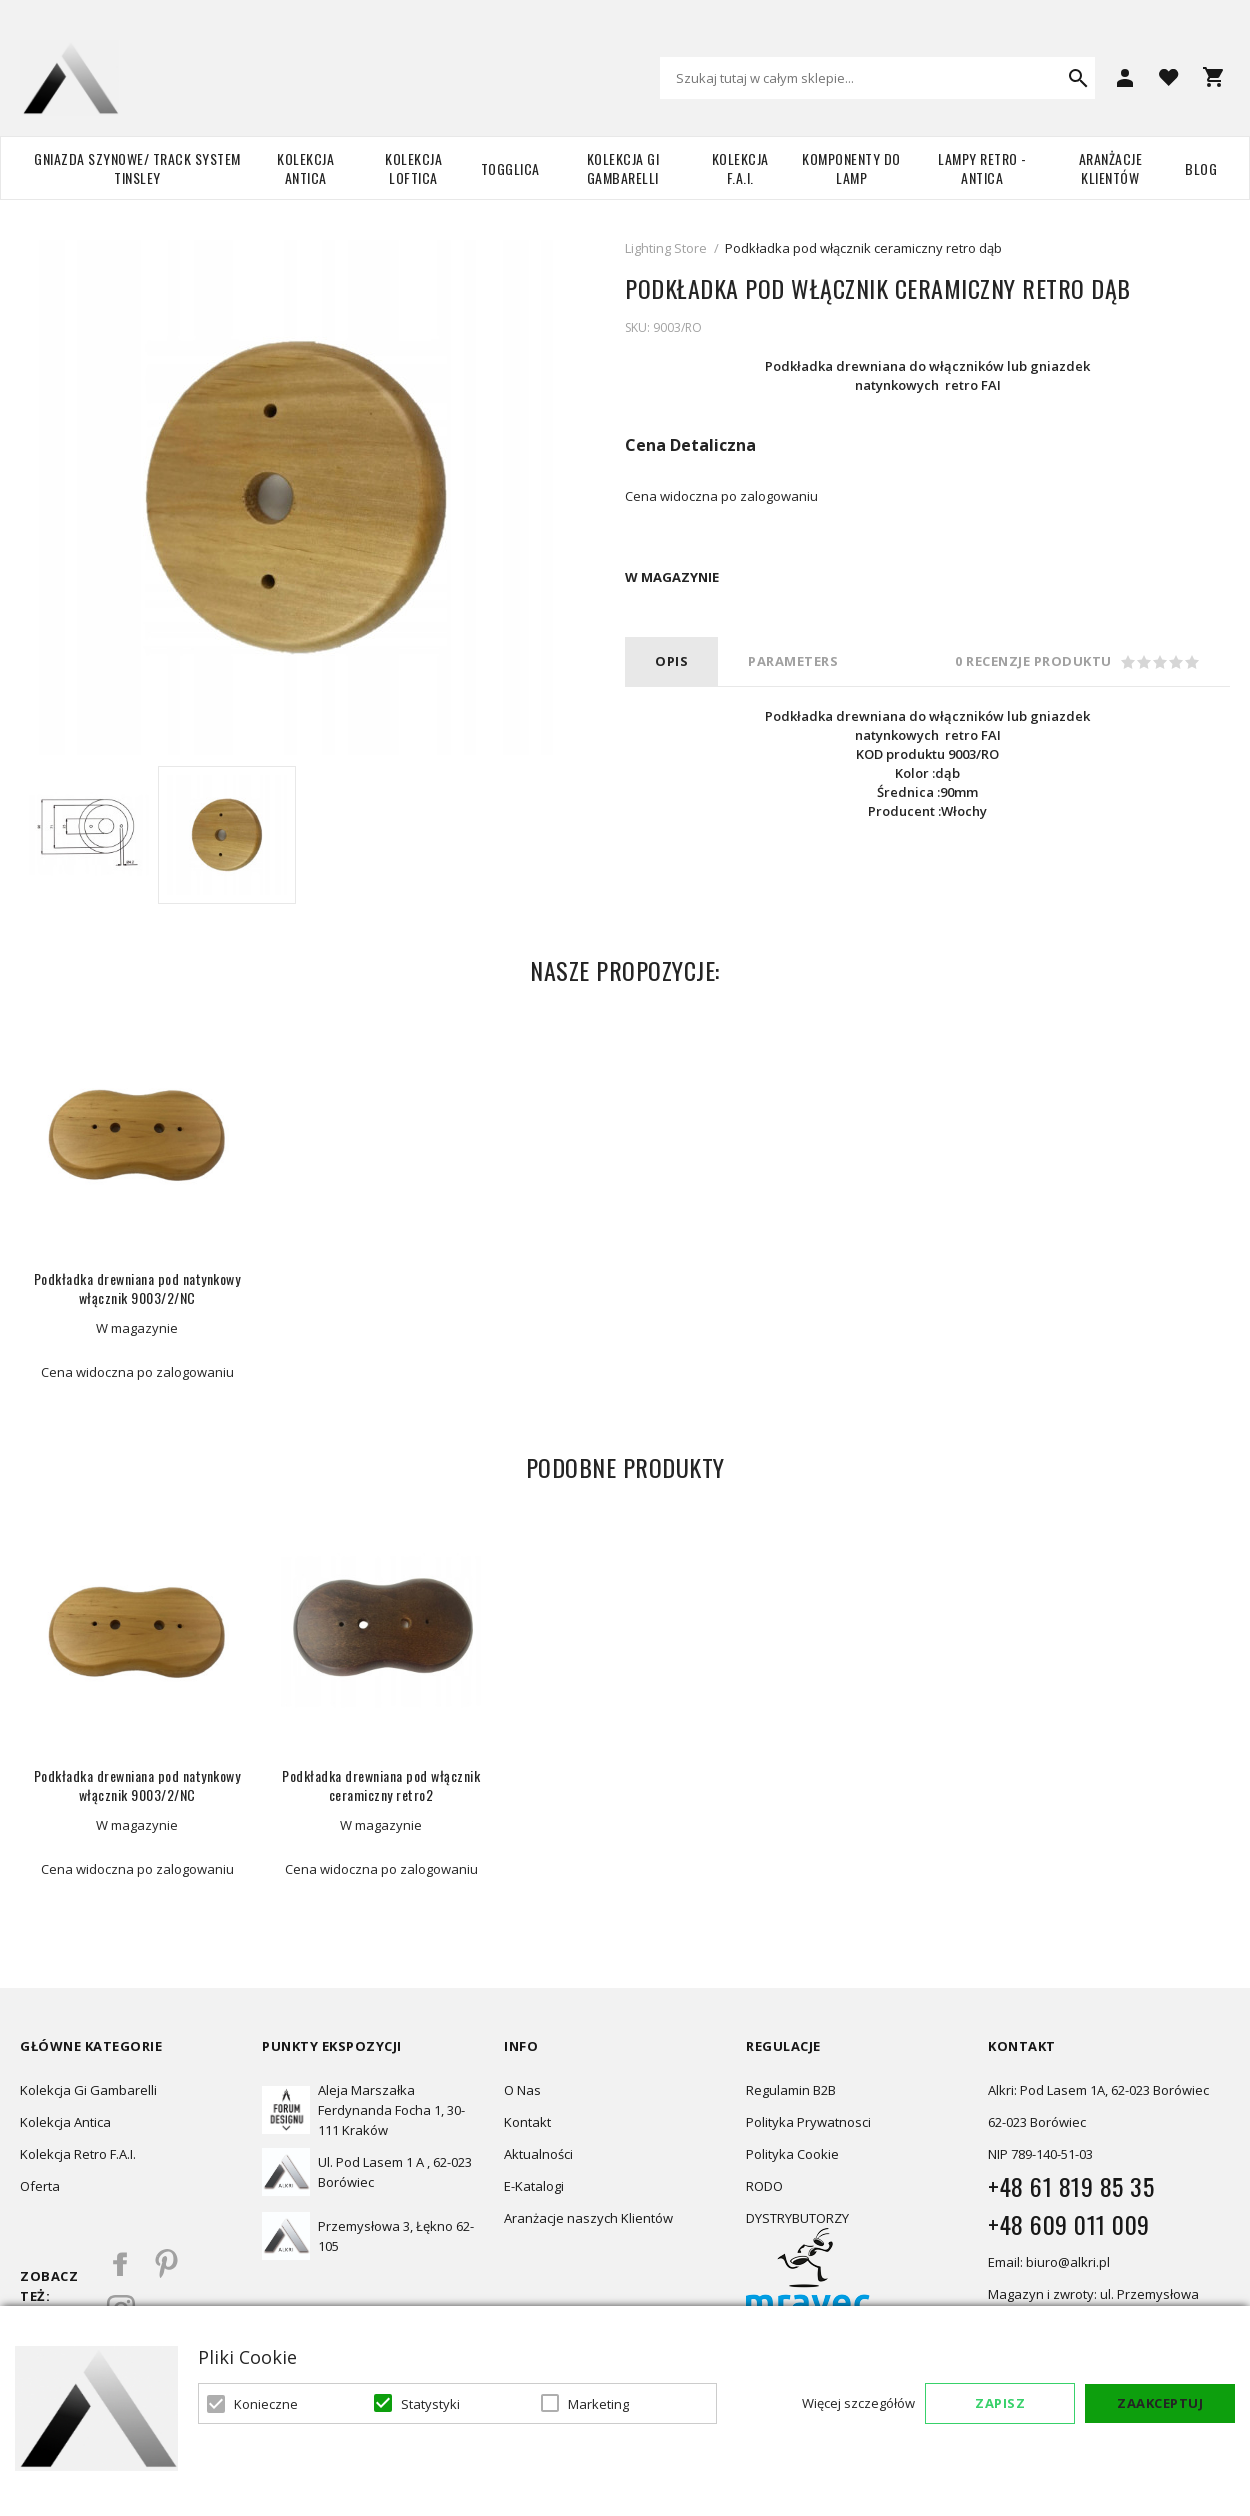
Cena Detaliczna (690, 445)
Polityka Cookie (792, 2154)
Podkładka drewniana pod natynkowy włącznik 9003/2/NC (137, 1288)
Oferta (40, 2186)
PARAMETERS (793, 661)
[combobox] (877, 78)
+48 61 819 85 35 (1071, 2186)
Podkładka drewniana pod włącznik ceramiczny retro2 (381, 1785)
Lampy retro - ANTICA (982, 168)
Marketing (598, 2404)
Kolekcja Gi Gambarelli (623, 168)
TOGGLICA (510, 168)
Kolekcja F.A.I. (740, 168)
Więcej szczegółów (858, 2403)
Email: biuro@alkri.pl (1049, 2262)
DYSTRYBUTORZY (797, 2218)
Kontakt (527, 2122)
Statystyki (430, 2404)
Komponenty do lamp (851, 168)
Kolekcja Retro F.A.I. (78, 2154)
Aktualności (538, 2154)
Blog (1201, 168)
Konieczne (266, 2404)
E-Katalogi (534, 2186)
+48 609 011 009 (1069, 2224)
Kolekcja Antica (305, 168)
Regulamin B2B (791, 2090)
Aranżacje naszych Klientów (588, 2218)
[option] (89, 835)
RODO (764, 2186)
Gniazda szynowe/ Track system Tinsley (137, 168)
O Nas (522, 2090)
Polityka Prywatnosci (808, 2122)
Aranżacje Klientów (1111, 168)
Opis (671, 661)
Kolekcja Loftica (413, 168)
